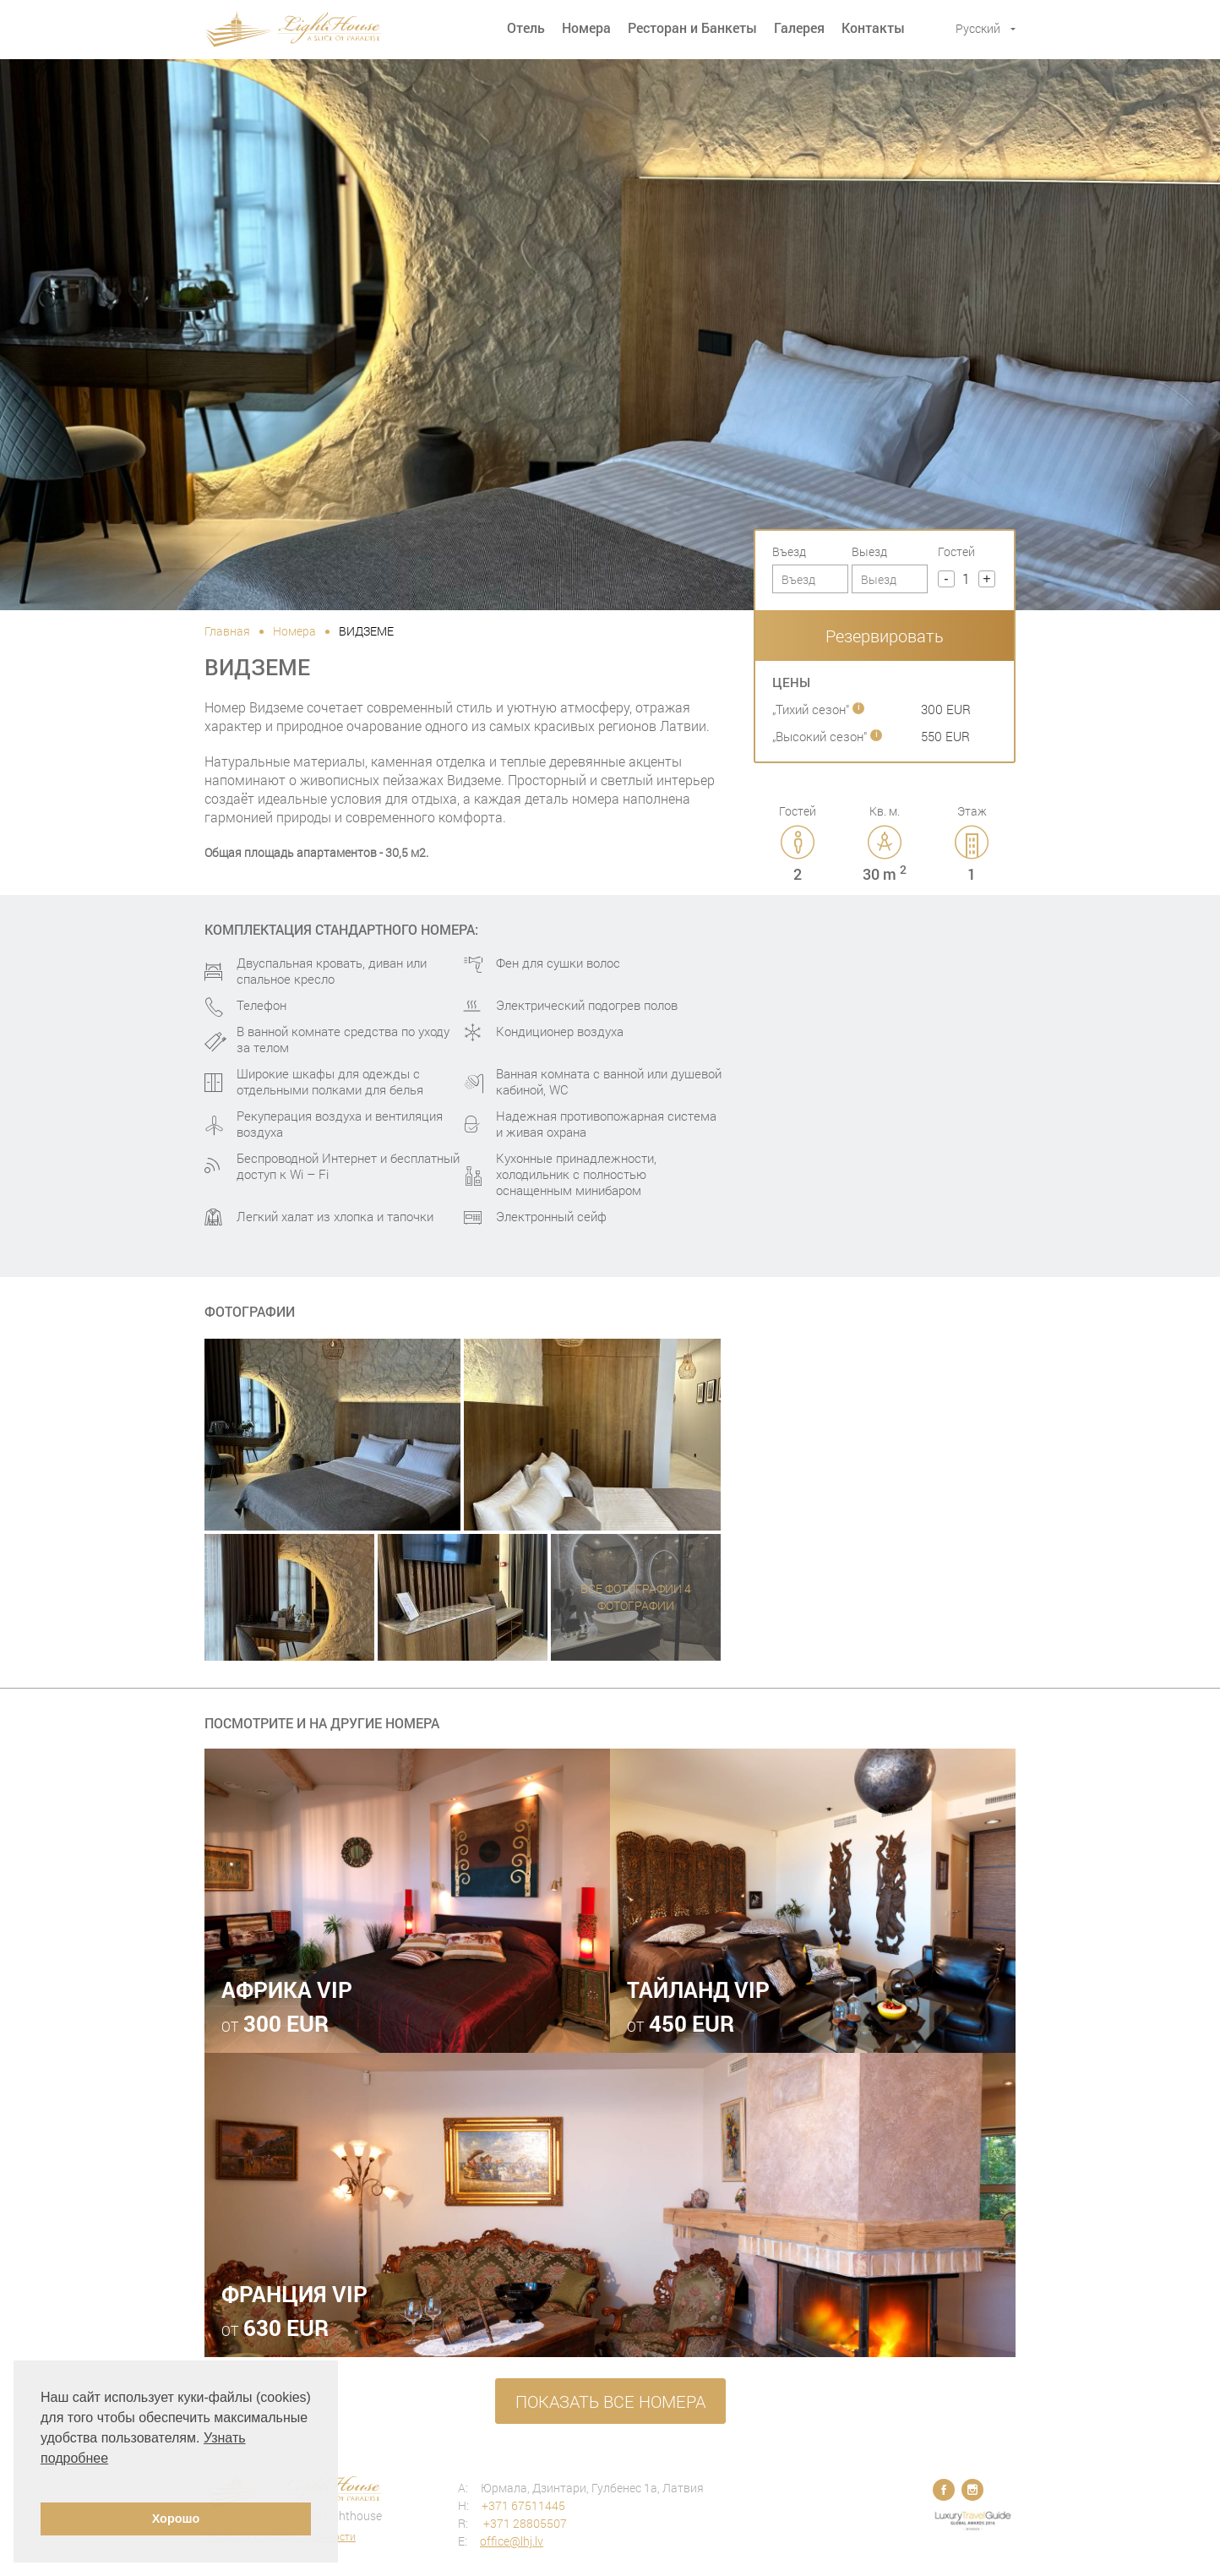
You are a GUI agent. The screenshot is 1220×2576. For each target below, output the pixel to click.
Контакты (873, 27)
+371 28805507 (524, 2523)
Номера (586, 27)
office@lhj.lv (511, 2541)
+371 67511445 (523, 2505)
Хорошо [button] (176, 2518)
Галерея (799, 27)
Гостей (956, 551)
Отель (526, 27)
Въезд (789, 551)
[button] (43, 2479)
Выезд (869, 551)
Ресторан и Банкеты (692, 27)
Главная (227, 631)
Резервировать (884, 636)
